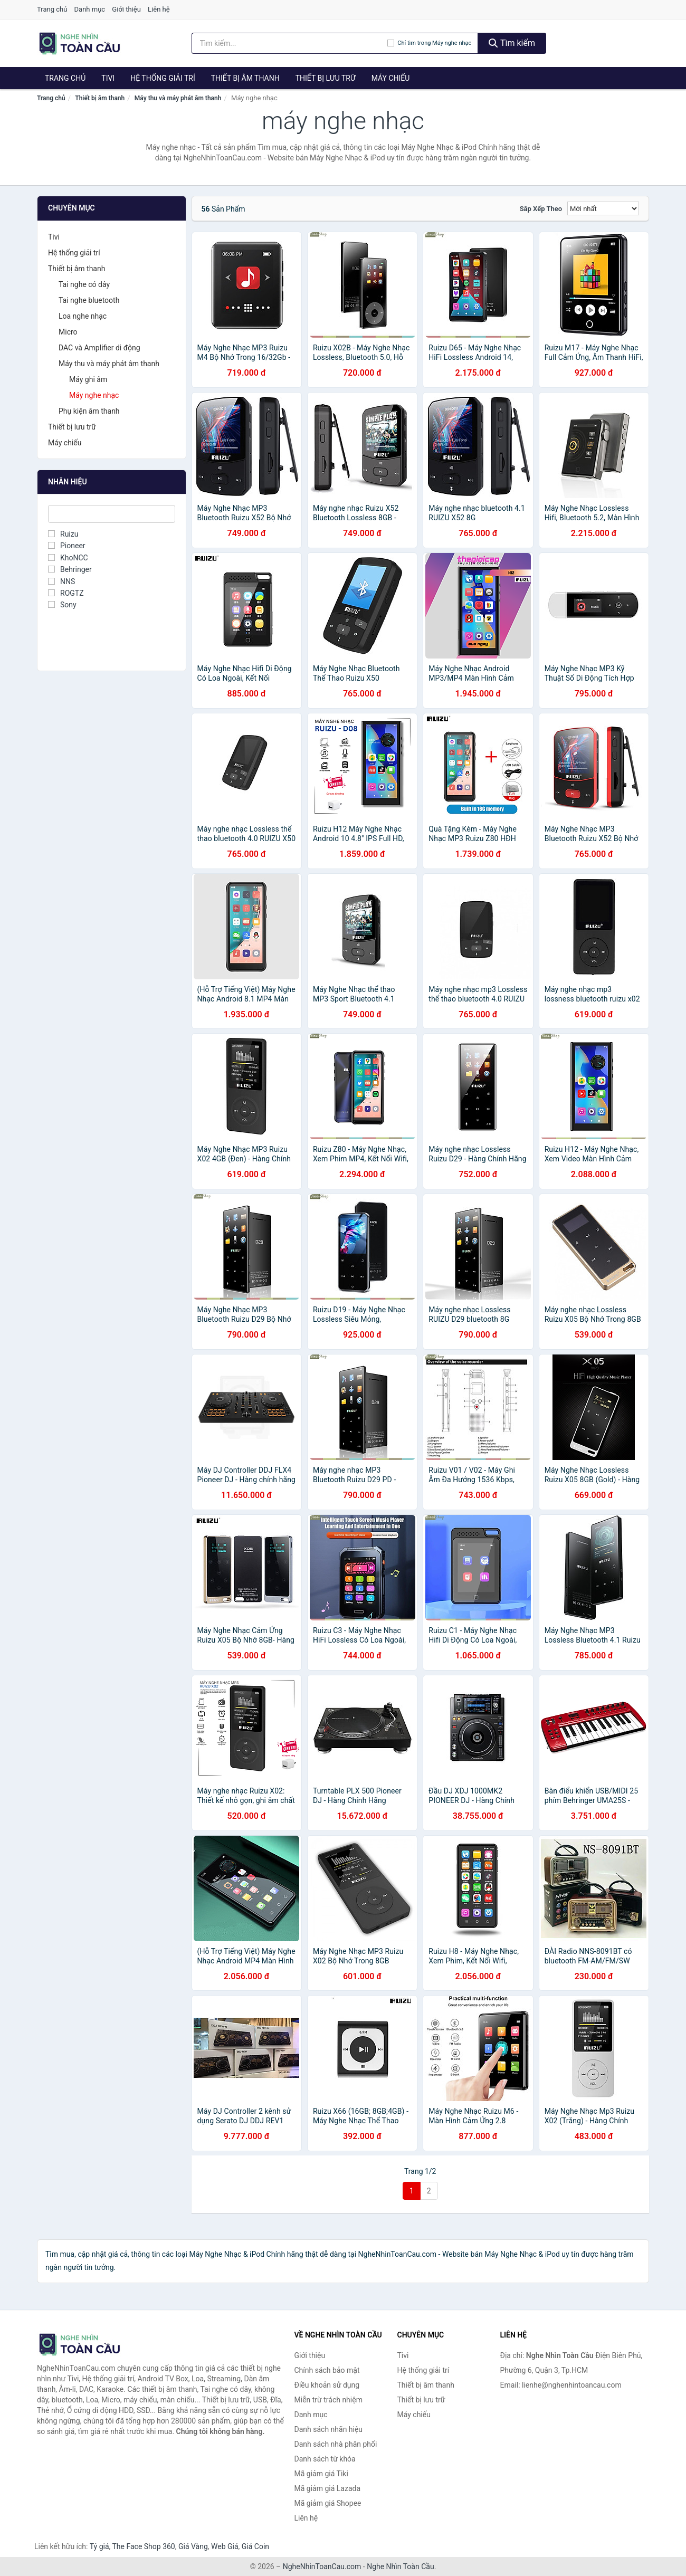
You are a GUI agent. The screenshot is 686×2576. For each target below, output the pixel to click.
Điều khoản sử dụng (327, 2385)
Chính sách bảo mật (327, 2370)
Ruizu (63, 534)
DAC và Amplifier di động (99, 348)
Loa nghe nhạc (83, 316)
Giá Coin (255, 2546)
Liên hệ (159, 9)
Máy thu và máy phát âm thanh (178, 98)
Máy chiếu (390, 78)
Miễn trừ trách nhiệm (328, 2400)
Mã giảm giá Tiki (321, 2473)
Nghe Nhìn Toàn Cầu (400, 2566)
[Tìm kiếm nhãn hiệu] (290, 43)
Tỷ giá (99, 2546)
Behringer (70, 569)
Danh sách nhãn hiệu (328, 2429)
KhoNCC (68, 558)
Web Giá (225, 2546)
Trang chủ (52, 9)
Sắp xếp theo (541, 209)
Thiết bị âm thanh (245, 78)
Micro (68, 332)
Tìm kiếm (512, 43)
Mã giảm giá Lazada (327, 2488)
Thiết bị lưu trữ (326, 78)
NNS (61, 581)
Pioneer (66, 545)
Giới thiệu (126, 9)
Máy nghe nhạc (94, 395)
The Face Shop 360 (143, 2546)
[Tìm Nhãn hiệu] (111, 514)
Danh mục (90, 9)
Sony (62, 604)
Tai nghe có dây (84, 284)
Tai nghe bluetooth (89, 300)
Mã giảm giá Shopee (327, 2503)
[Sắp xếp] (603, 208)
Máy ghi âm (88, 379)
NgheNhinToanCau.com (322, 2566)
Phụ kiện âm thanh (89, 411)
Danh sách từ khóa (325, 2459)
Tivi (108, 78)
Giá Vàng (193, 2546)
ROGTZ (66, 593)
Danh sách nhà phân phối (335, 2444)
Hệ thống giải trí (162, 78)
